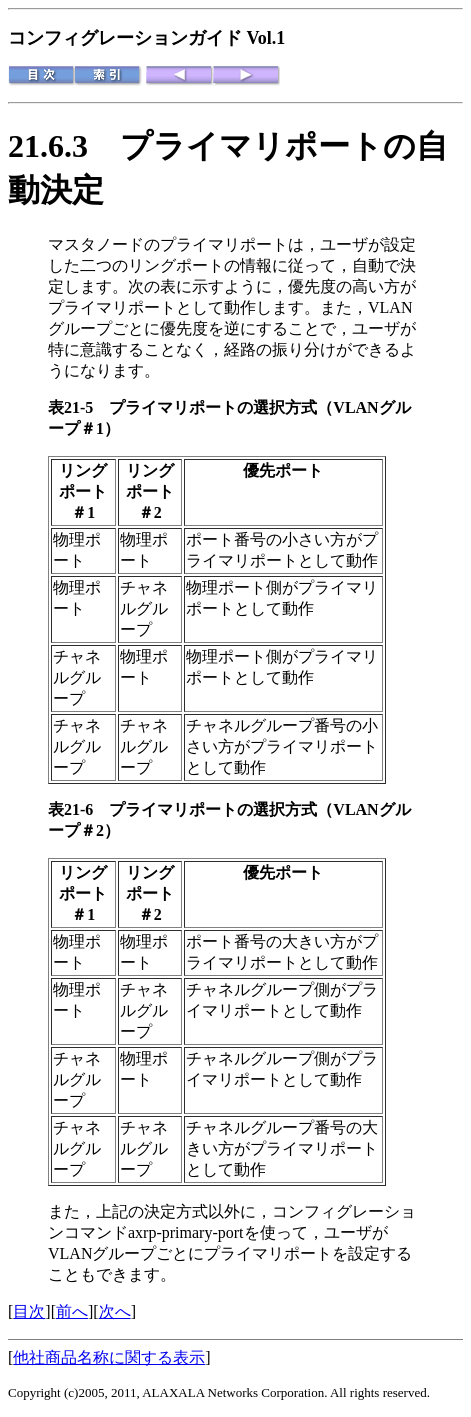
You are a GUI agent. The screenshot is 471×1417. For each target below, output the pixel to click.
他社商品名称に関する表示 (109, 1357)
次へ (115, 1311)
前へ (72, 1311)
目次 (29, 1311)
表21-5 (78, 407)
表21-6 (78, 809)
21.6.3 (64, 146)
